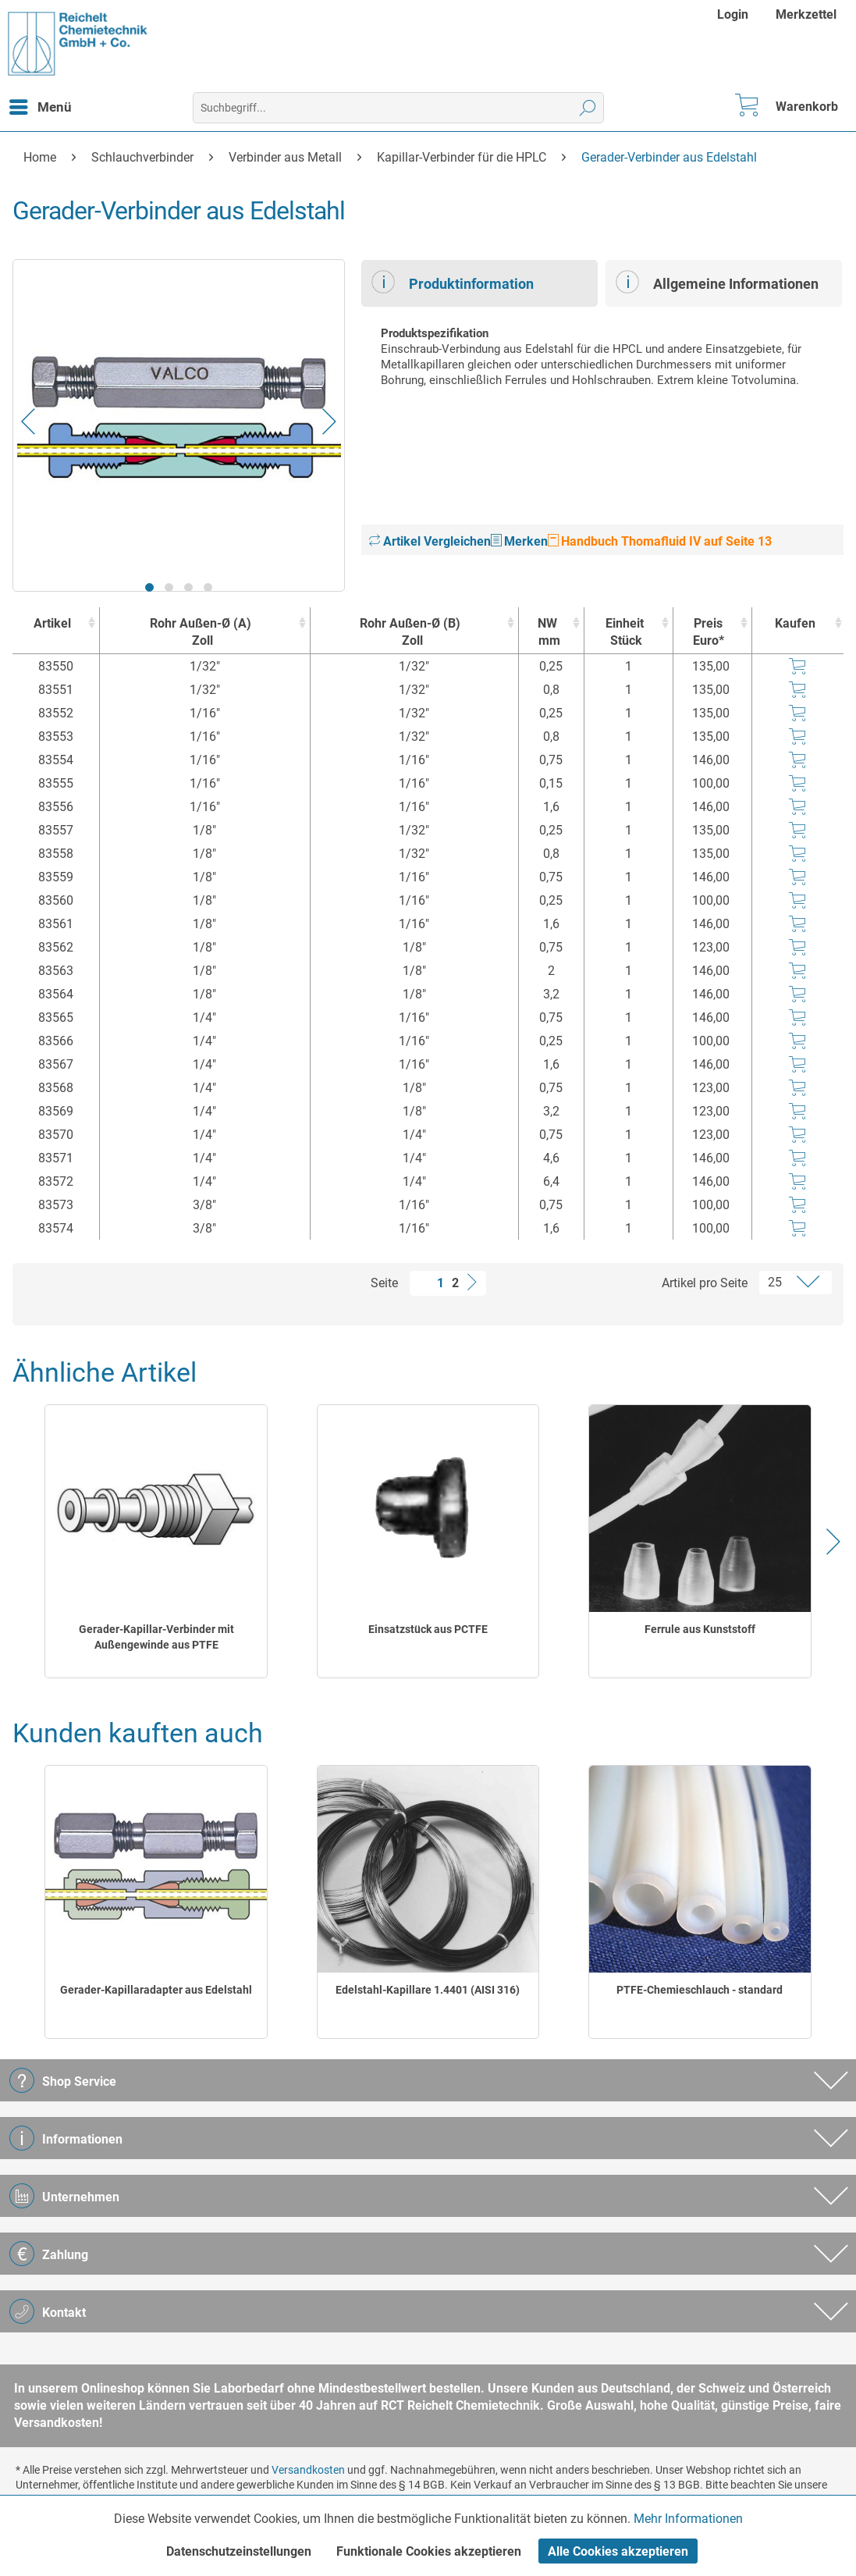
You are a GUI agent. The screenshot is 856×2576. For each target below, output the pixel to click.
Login (732, 14)
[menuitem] (734, 14)
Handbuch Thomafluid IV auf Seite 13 (660, 541)
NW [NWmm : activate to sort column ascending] (547, 632)
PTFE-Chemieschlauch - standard (699, 1990)
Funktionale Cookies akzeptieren (428, 2551)
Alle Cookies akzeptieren (618, 2551)
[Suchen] (588, 107)
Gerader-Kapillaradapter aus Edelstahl (156, 1990)
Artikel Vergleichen (430, 541)
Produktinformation (452, 282)
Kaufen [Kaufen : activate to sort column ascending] (795, 623)
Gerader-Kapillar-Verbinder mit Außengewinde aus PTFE (156, 1637)
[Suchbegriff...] (398, 107)
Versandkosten (308, 2470)
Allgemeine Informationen (717, 282)
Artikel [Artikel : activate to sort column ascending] (52, 623)
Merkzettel (806, 14)
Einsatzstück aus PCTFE (428, 1629)
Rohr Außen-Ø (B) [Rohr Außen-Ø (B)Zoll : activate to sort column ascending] (410, 632)
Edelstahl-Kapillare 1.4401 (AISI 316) (428, 1990)
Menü (40, 104)
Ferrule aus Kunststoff (700, 1629)
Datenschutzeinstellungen (238, 2551)
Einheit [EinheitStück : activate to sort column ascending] (624, 632)
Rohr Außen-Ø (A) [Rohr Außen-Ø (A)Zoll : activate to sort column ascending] (201, 632)
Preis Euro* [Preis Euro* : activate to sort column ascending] (708, 632)
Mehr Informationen (688, 2518)
